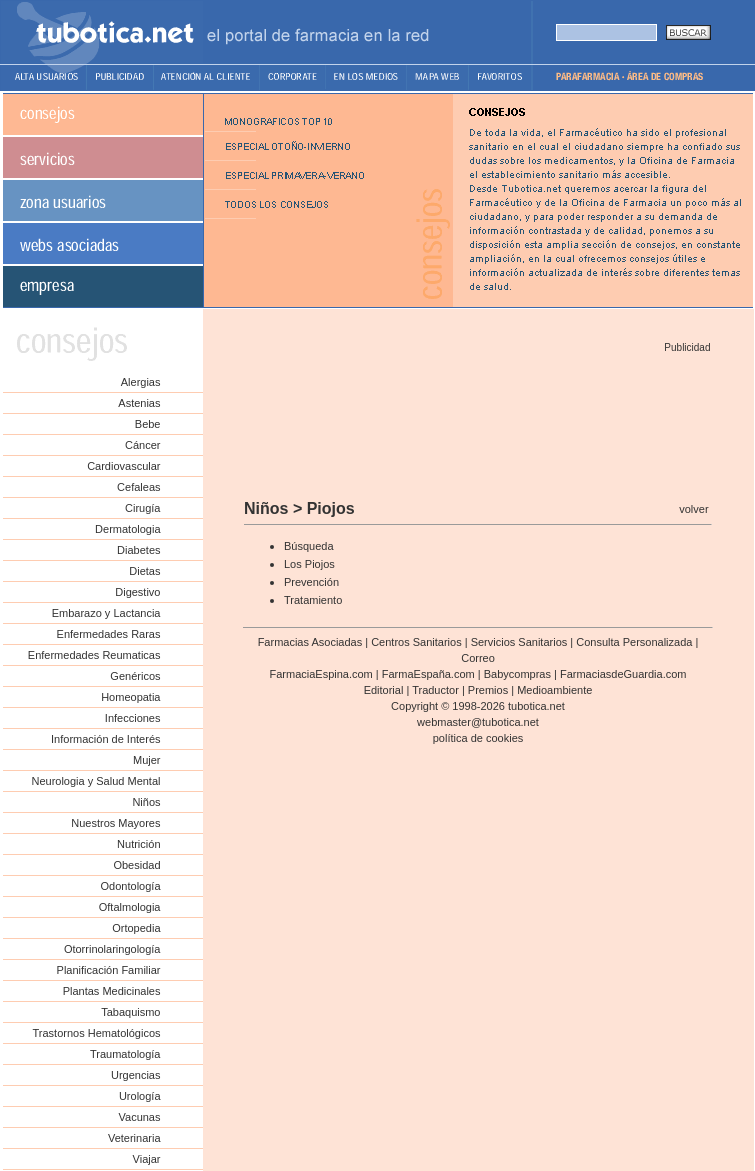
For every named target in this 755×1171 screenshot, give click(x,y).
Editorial (384, 690)
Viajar (147, 1159)
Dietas (144, 571)
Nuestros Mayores (115, 823)
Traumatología (125, 1054)
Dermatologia (127, 529)
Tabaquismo (130, 1012)
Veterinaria (134, 1138)
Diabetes (138, 550)
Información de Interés (105, 739)
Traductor (435, 690)
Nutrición (138, 844)
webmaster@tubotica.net (478, 722)
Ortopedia (136, 928)
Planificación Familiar (109, 970)
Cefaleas (138, 487)
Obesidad (136, 865)
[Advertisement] (477, 419)
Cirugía (142, 508)
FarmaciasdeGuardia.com (623, 674)
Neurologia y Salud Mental (95, 781)
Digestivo (137, 592)
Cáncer (142, 445)
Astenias (139, 403)
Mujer (147, 760)
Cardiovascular (123, 466)
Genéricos (135, 676)
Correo (478, 658)
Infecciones (133, 718)
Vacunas (140, 1117)
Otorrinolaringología (112, 949)
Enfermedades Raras (109, 634)
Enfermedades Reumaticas (94, 655)
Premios (488, 690)
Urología (140, 1096)
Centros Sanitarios (416, 642)
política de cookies (478, 738)
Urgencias (136, 1075)
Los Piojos (309, 564)
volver (693, 509)
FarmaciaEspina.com (320, 674)
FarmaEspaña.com (428, 674)
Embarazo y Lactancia (106, 613)
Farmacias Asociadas (310, 642)
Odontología (131, 886)
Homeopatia (130, 697)
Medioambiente (554, 690)
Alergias (141, 382)
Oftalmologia (130, 907)
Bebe (148, 424)
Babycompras (517, 674)
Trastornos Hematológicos (97, 1033)
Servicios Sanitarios (519, 642)
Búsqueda (309, 546)
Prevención (311, 582)
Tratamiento (313, 600)
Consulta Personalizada (634, 642)
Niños (146, 802)
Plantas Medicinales (112, 991)
